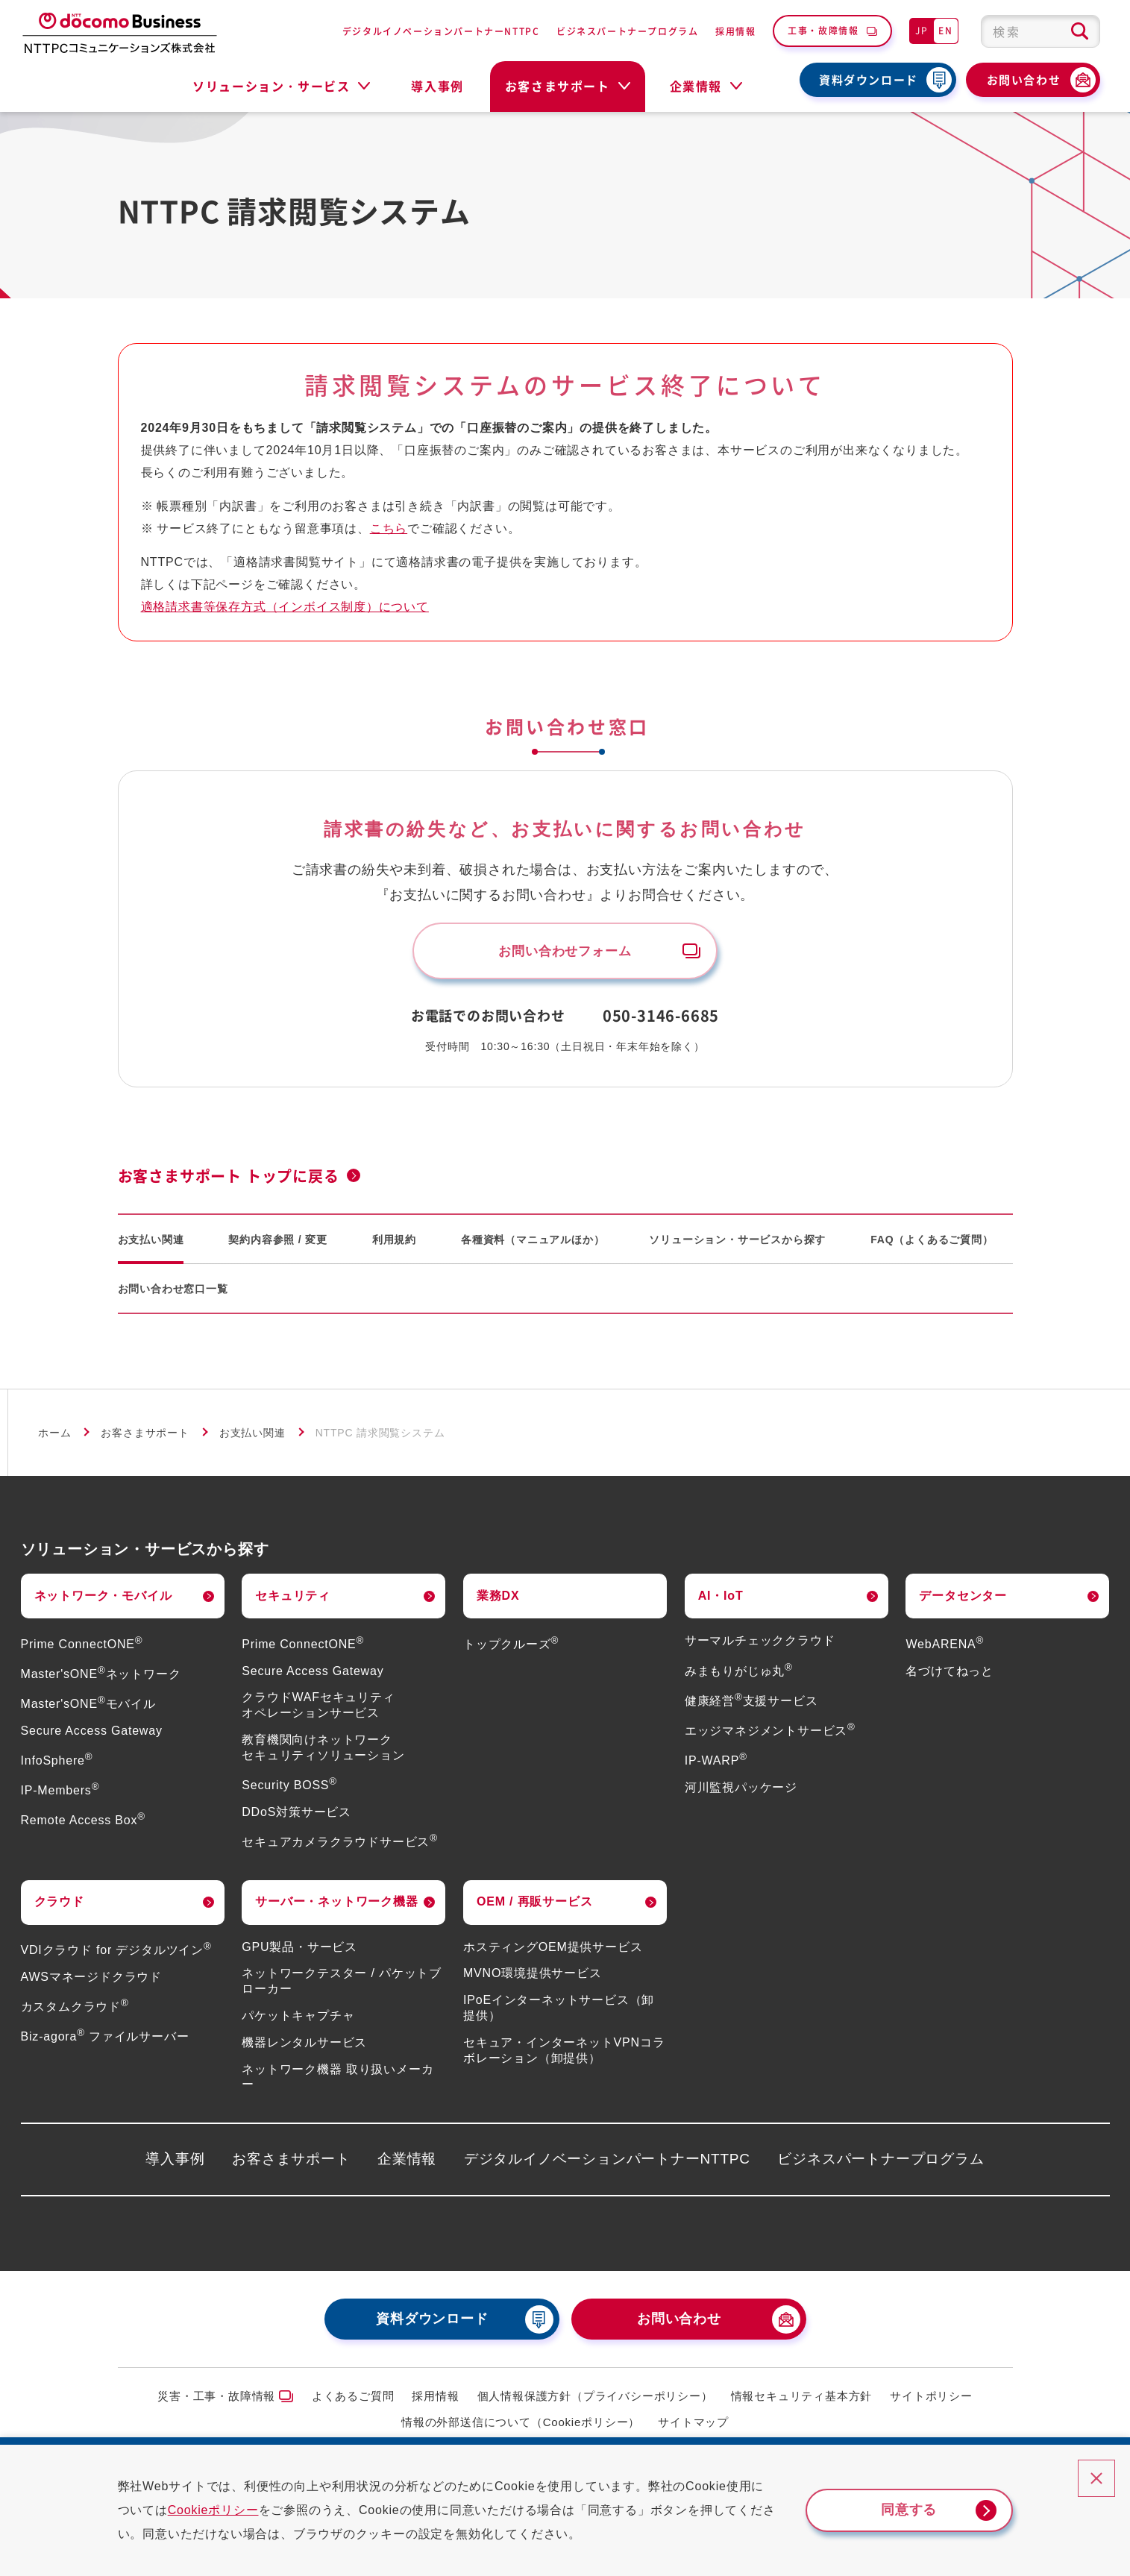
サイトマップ (693, 2425)
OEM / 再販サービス (534, 1905)
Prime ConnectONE (82, 1647)
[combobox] (1040, 31)
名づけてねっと (949, 1674)
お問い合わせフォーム (565, 952)
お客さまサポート (145, 1436)
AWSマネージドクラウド (91, 1979)
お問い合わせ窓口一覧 (173, 1292)
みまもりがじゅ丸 (739, 1674)
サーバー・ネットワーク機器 (336, 1905)
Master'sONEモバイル (88, 1706)
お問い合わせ (1024, 80)
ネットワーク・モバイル (103, 1598)
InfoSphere (57, 1763)
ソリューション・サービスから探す (737, 1242)
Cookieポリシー (226, 2510)
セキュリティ (292, 1598)
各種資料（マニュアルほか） (532, 1242)
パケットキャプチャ (298, 2018)
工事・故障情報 (823, 30)
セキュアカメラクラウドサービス (340, 1844)
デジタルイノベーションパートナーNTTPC (441, 31)
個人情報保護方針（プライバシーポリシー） (595, 2399)
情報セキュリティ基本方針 (802, 2399)
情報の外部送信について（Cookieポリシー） (520, 2425)
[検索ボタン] (1079, 31)
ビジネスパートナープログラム (627, 31)
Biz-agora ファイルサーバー (105, 2039)
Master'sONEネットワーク (101, 1677)
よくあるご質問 (353, 2399)
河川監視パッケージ (741, 1790)
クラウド (59, 1905)
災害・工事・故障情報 (216, 2399)
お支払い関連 (151, 1242)
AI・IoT (721, 1598)
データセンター (963, 1598)
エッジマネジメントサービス (770, 1733)
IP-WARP (716, 1763)
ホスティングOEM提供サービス (552, 1950)
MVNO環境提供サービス (532, 1976)
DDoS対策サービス (296, 1815)
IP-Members (60, 1793)
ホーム (54, 1436)
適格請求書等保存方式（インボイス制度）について (285, 606)
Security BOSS (289, 1788)
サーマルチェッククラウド (760, 1644)
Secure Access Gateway (92, 1733)
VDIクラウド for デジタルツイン (116, 1953)
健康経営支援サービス (751, 1703)
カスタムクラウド (75, 2009)
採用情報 (735, 31)
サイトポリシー (931, 2399)
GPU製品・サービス (299, 1950)
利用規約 (394, 1242)
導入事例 (437, 86)
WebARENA (944, 1647)
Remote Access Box (83, 1824)
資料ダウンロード (868, 80)
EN (945, 30)
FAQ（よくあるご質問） (931, 1242)
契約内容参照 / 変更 (277, 1242)
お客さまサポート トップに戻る (228, 1179)
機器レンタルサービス (304, 2045)
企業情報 (406, 2162)
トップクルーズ (511, 1647)
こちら (388, 528)
